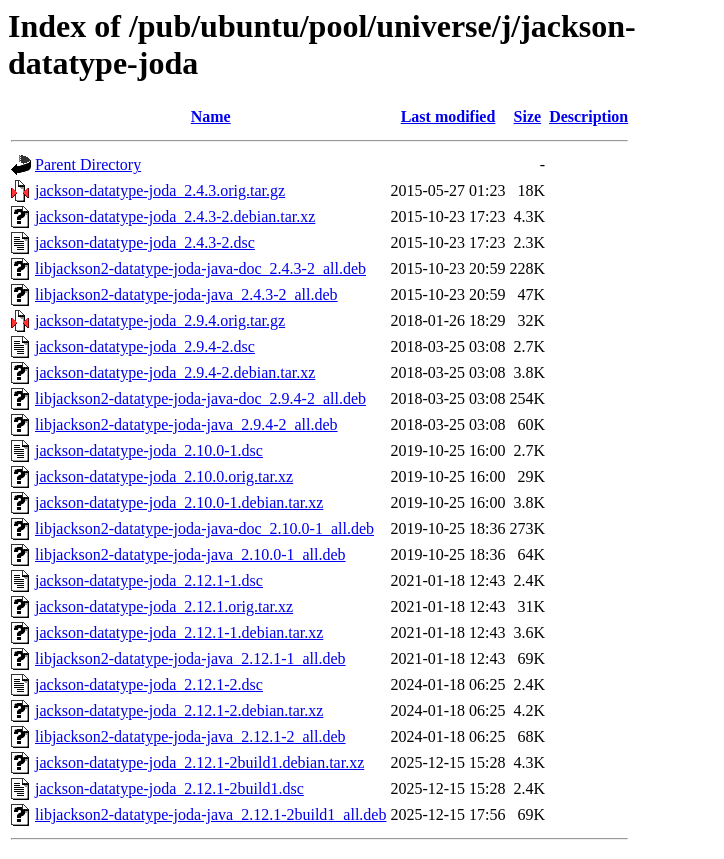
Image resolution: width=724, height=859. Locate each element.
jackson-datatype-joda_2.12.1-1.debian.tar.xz (179, 632)
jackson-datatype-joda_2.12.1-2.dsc (149, 684)
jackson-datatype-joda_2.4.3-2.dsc (145, 242)
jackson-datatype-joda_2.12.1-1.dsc (149, 580)
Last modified (448, 116)
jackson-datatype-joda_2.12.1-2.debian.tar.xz (179, 710)
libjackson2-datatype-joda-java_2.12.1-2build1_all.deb (210, 814)
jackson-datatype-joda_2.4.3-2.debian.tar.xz (175, 216)
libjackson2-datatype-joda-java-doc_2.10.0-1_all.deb (204, 528)
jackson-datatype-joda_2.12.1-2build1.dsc (169, 788)
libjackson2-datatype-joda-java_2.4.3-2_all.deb (186, 294)
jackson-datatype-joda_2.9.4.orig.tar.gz (160, 320)
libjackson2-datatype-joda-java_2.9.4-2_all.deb (186, 424)
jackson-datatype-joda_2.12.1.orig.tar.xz (164, 606)
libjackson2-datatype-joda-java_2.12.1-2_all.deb (190, 736)
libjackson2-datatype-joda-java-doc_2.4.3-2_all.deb (200, 268)
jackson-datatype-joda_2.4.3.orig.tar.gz (160, 190)
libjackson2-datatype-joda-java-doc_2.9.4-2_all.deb (200, 398)
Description (588, 116)
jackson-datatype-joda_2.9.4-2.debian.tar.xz (175, 372)
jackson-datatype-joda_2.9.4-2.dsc (145, 346)
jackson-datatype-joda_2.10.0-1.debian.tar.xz (179, 502)
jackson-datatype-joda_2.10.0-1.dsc (149, 450)
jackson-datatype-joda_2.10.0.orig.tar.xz (164, 476)
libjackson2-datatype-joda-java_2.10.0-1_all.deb (190, 554)
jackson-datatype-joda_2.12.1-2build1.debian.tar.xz (199, 762)
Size (528, 116)
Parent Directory (88, 164)
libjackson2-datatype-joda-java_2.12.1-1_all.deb (190, 658)
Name (211, 116)
